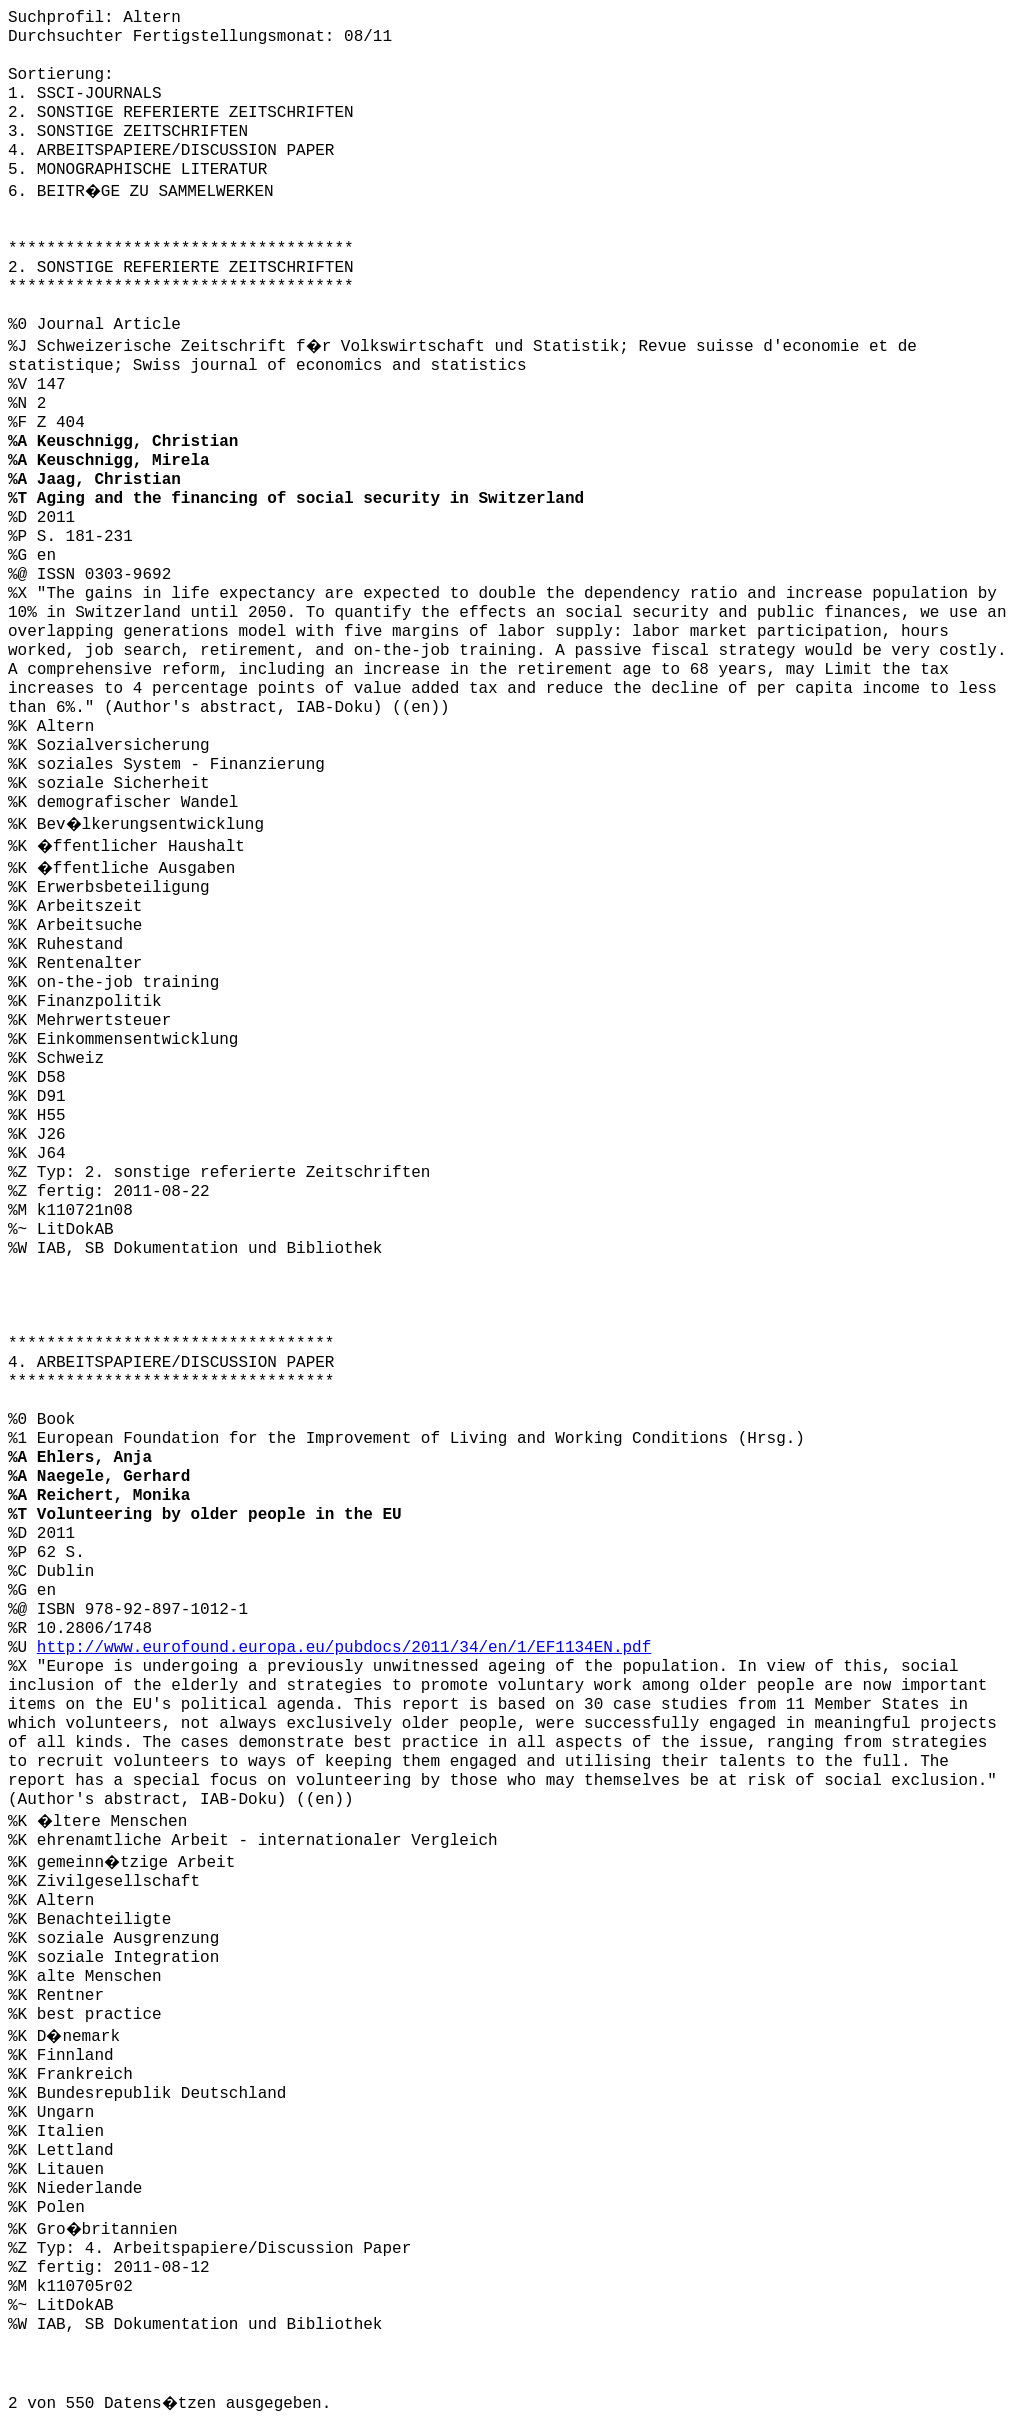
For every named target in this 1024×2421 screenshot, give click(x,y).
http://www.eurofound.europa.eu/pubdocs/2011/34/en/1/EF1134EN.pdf (344, 1648)
